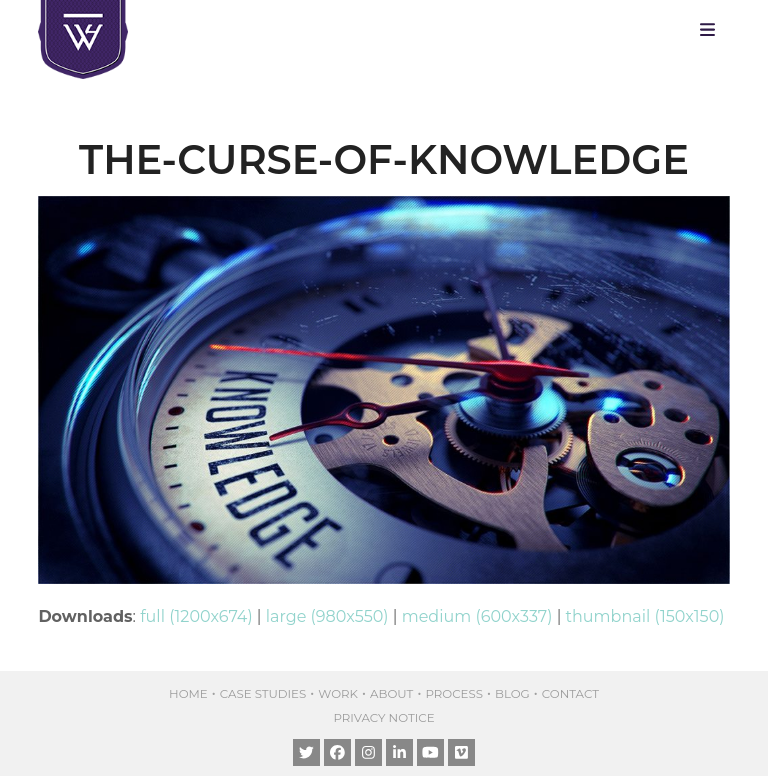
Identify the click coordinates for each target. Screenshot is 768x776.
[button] (712, 30)
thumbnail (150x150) (645, 616)
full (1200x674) (196, 616)
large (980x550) (327, 616)
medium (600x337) (477, 616)
